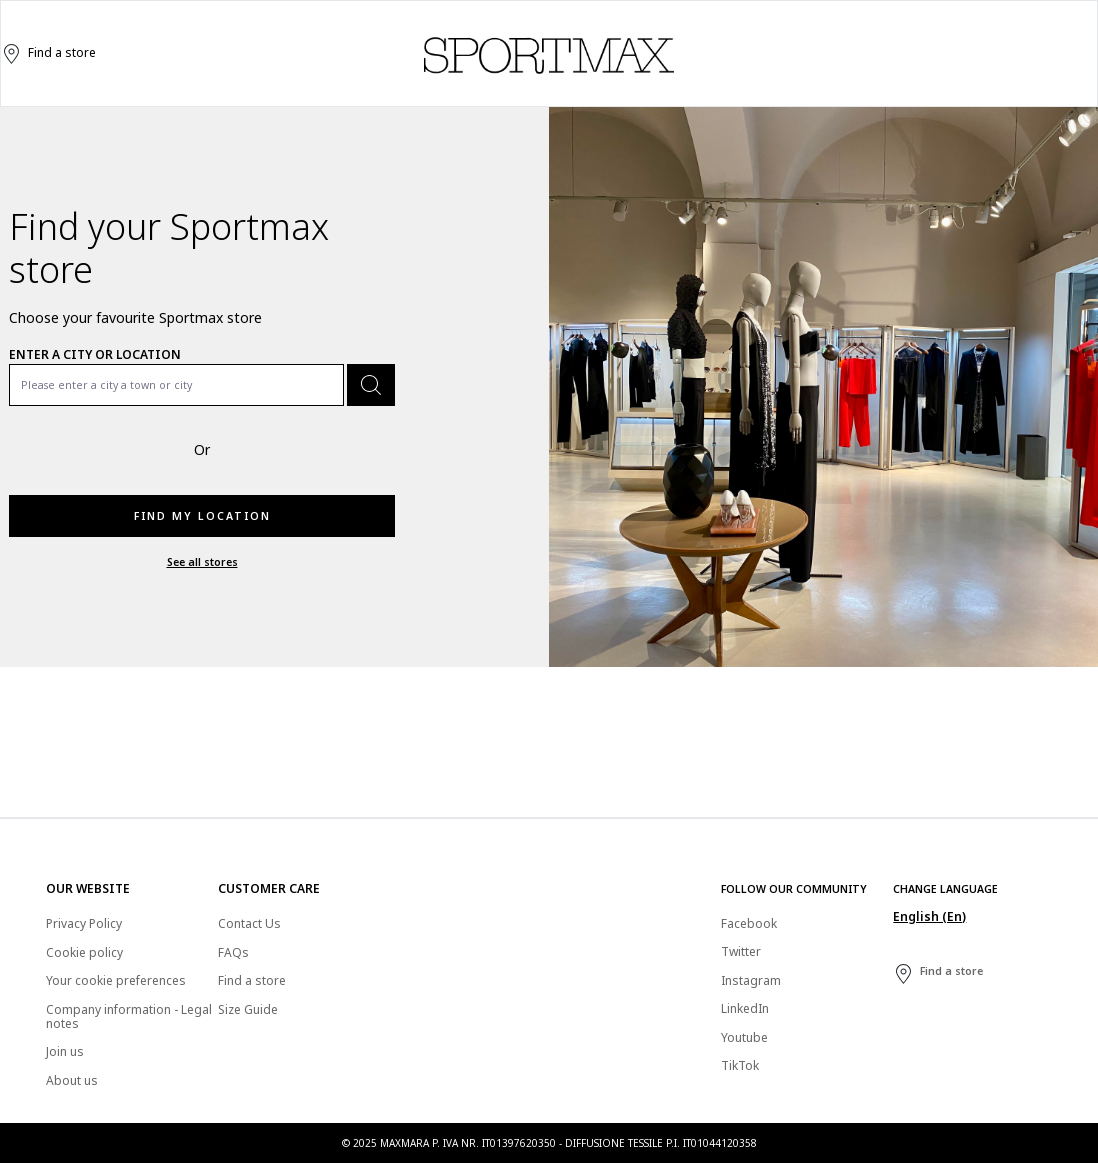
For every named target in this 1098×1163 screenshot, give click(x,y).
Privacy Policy (84, 923)
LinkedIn (745, 1008)
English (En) (929, 917)
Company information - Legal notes (129, 1016)
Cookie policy (84, 952)
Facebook (749, 923)
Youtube (744, 1037)
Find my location (202, 516)
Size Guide (248, 1009)
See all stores (202, 562)
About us (72, 1080)
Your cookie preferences (116, 980)
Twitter (741, 951)
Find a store (48, 54)
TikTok (740, 1065)
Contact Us (249, 923)
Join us (65, 1051)
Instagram (751, 980)
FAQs (233, 952)
